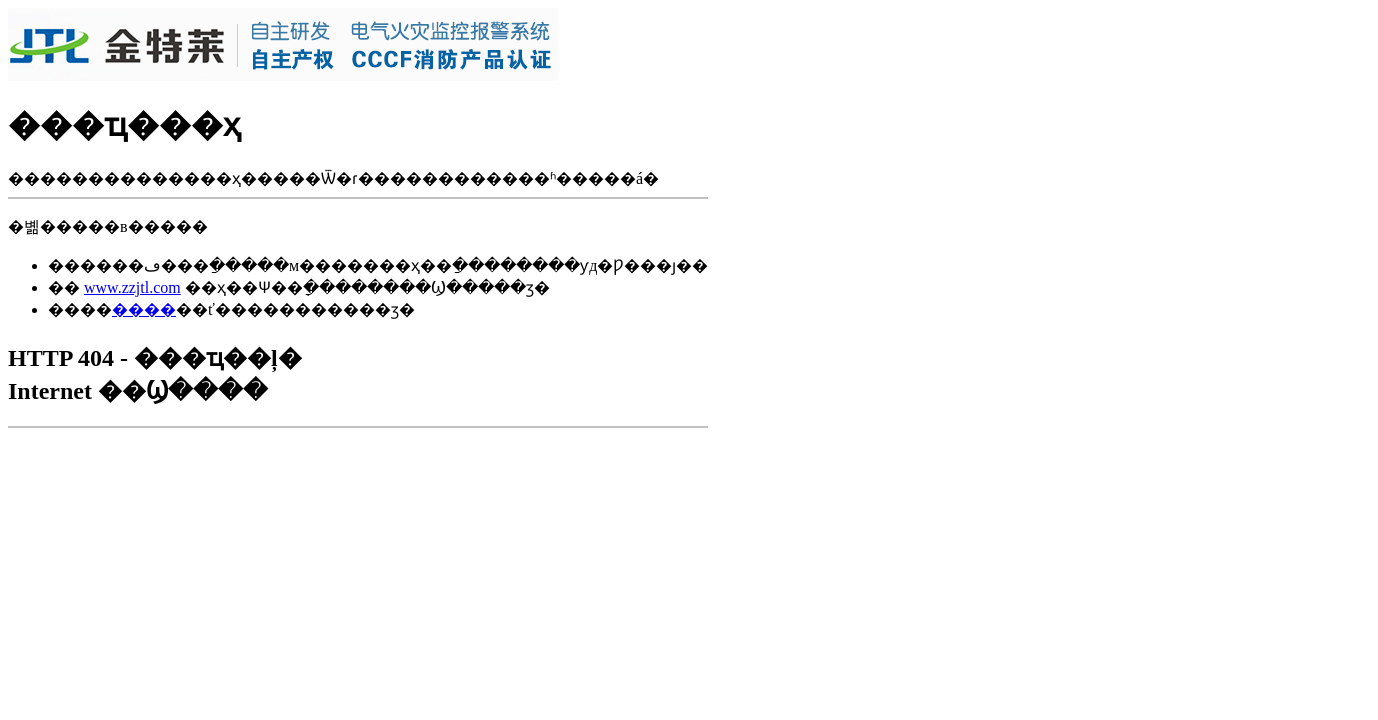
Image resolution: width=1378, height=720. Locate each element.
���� (144, 309)
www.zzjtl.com (132, 287)
